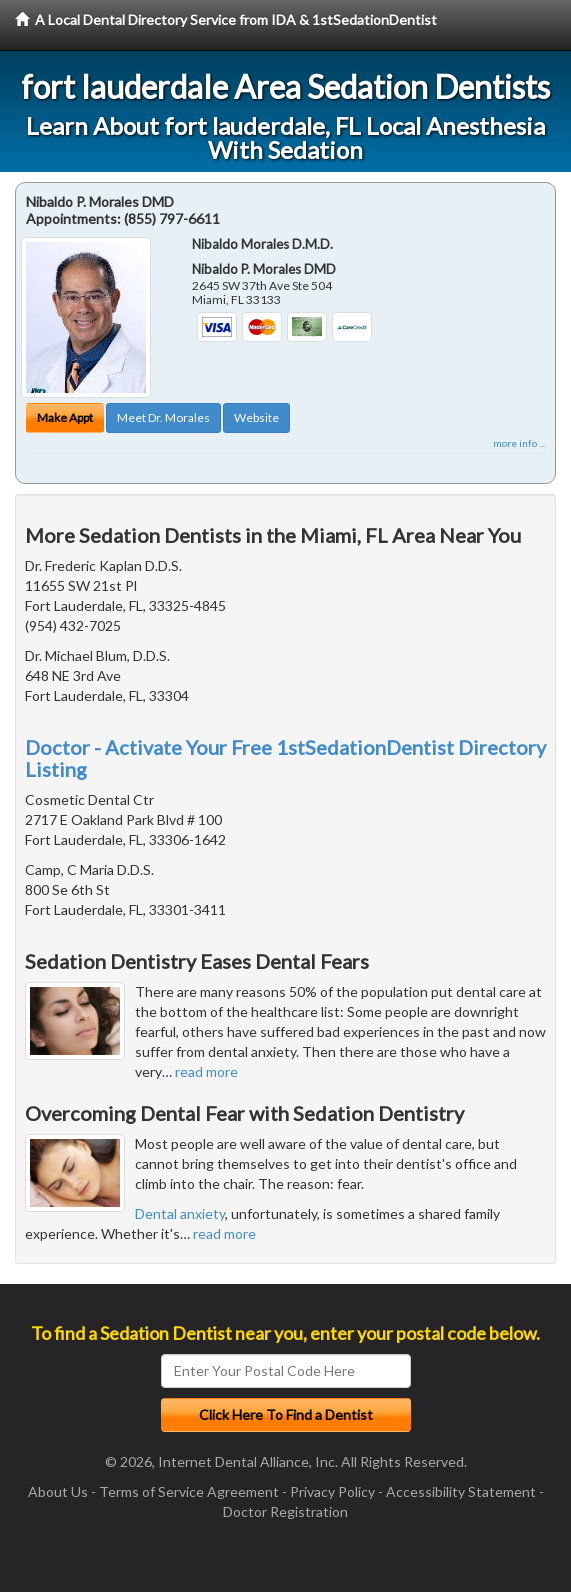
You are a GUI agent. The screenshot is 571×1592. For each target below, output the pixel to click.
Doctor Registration (285, 1511)
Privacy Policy (332, 1491)
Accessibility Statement (461, 1491)
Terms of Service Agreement (189, 1491)
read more (206, 1071)
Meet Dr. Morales (163, 417)
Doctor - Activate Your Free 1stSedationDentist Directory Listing (285, 758)
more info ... (519, 443)
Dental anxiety (180, 1213)
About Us (58, 1491)
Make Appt (65, 417)
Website (256, 417)
